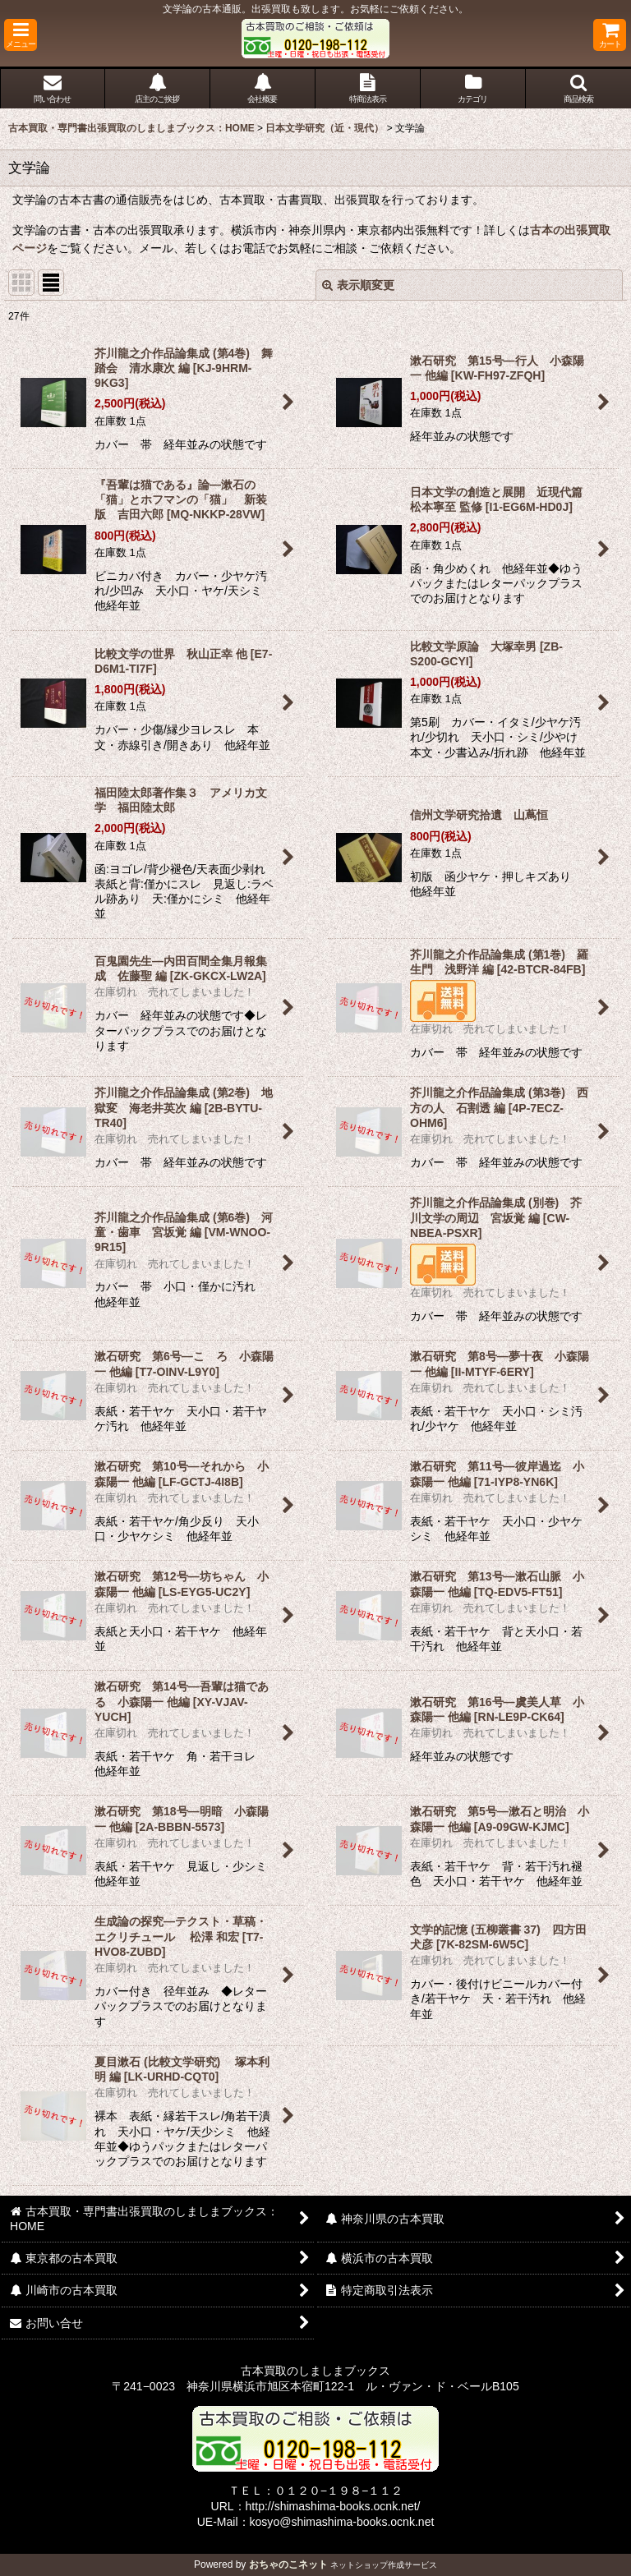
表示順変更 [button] (358, 285)
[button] (20, 35)
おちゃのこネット (288, 2564)
